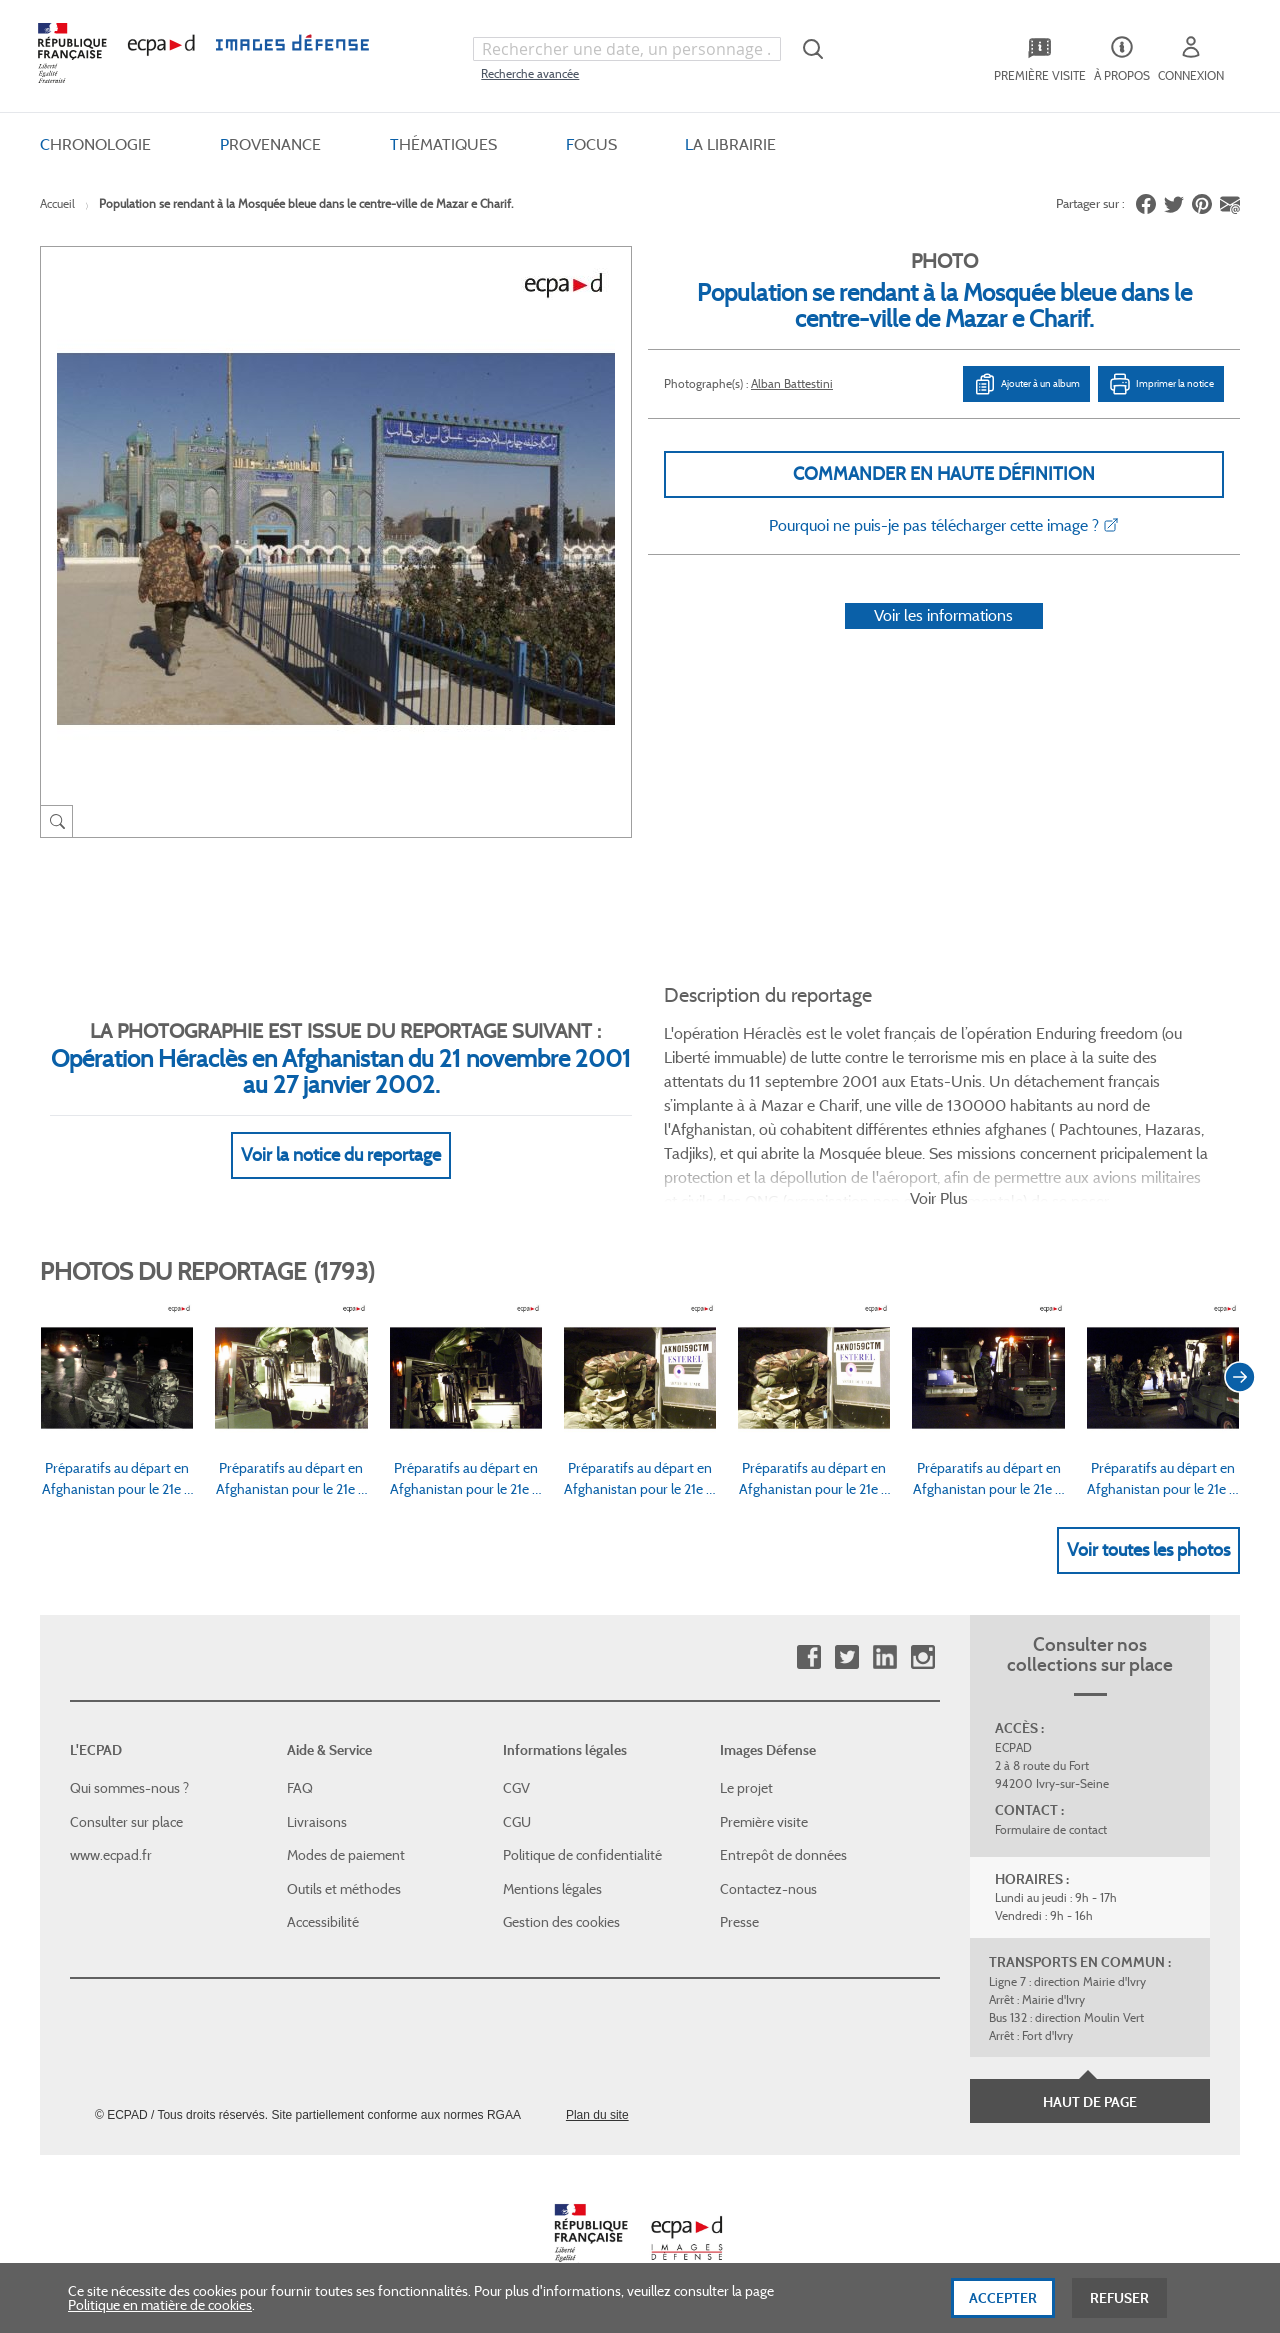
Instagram (922, 1657)
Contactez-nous (768, 1889)
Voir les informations (943, 615)
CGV (516, 1788)
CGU (517, 1822)
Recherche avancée (530, 73)
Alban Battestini (792, 383)
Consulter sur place (126, 1822)
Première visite (764, 1822)
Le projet (746, 1788)
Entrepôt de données (783, 1855)
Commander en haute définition (944, 474)
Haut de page (1090, 2102)
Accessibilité (323, 1922)
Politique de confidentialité (582, 1855)
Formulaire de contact (1051, 1829)
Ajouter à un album (1026, 384)
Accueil (57, 203)
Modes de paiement (346, 1855)
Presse (739, 1922)
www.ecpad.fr (111, 1855)
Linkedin (884, 1657)
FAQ (300, 1788)
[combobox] (627, 49)
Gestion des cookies (561, 1922)
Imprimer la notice (1161, 384)
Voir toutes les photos (1148, 1550)
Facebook (808, 1657)
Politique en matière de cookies (160, 2315)
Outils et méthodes (344, 1889)
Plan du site (597, 2115)
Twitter (846, 1657)
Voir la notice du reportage (341, 1155)
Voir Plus (939, 1198)
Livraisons (317, 1822)
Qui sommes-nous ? (129, 1788)
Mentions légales (552, 1889)
